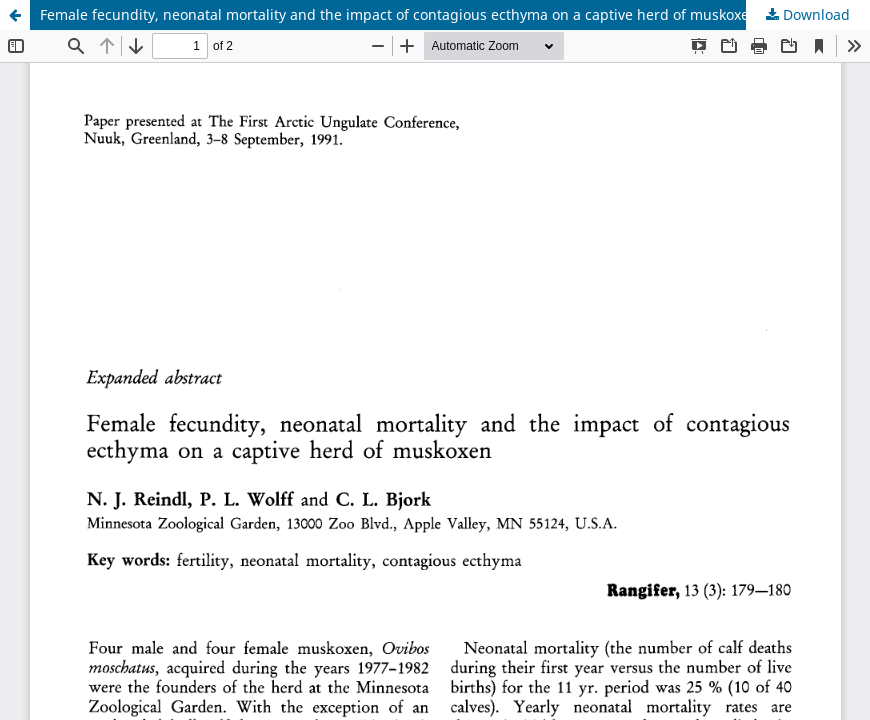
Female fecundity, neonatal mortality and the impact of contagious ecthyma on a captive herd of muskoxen (399, 14)
